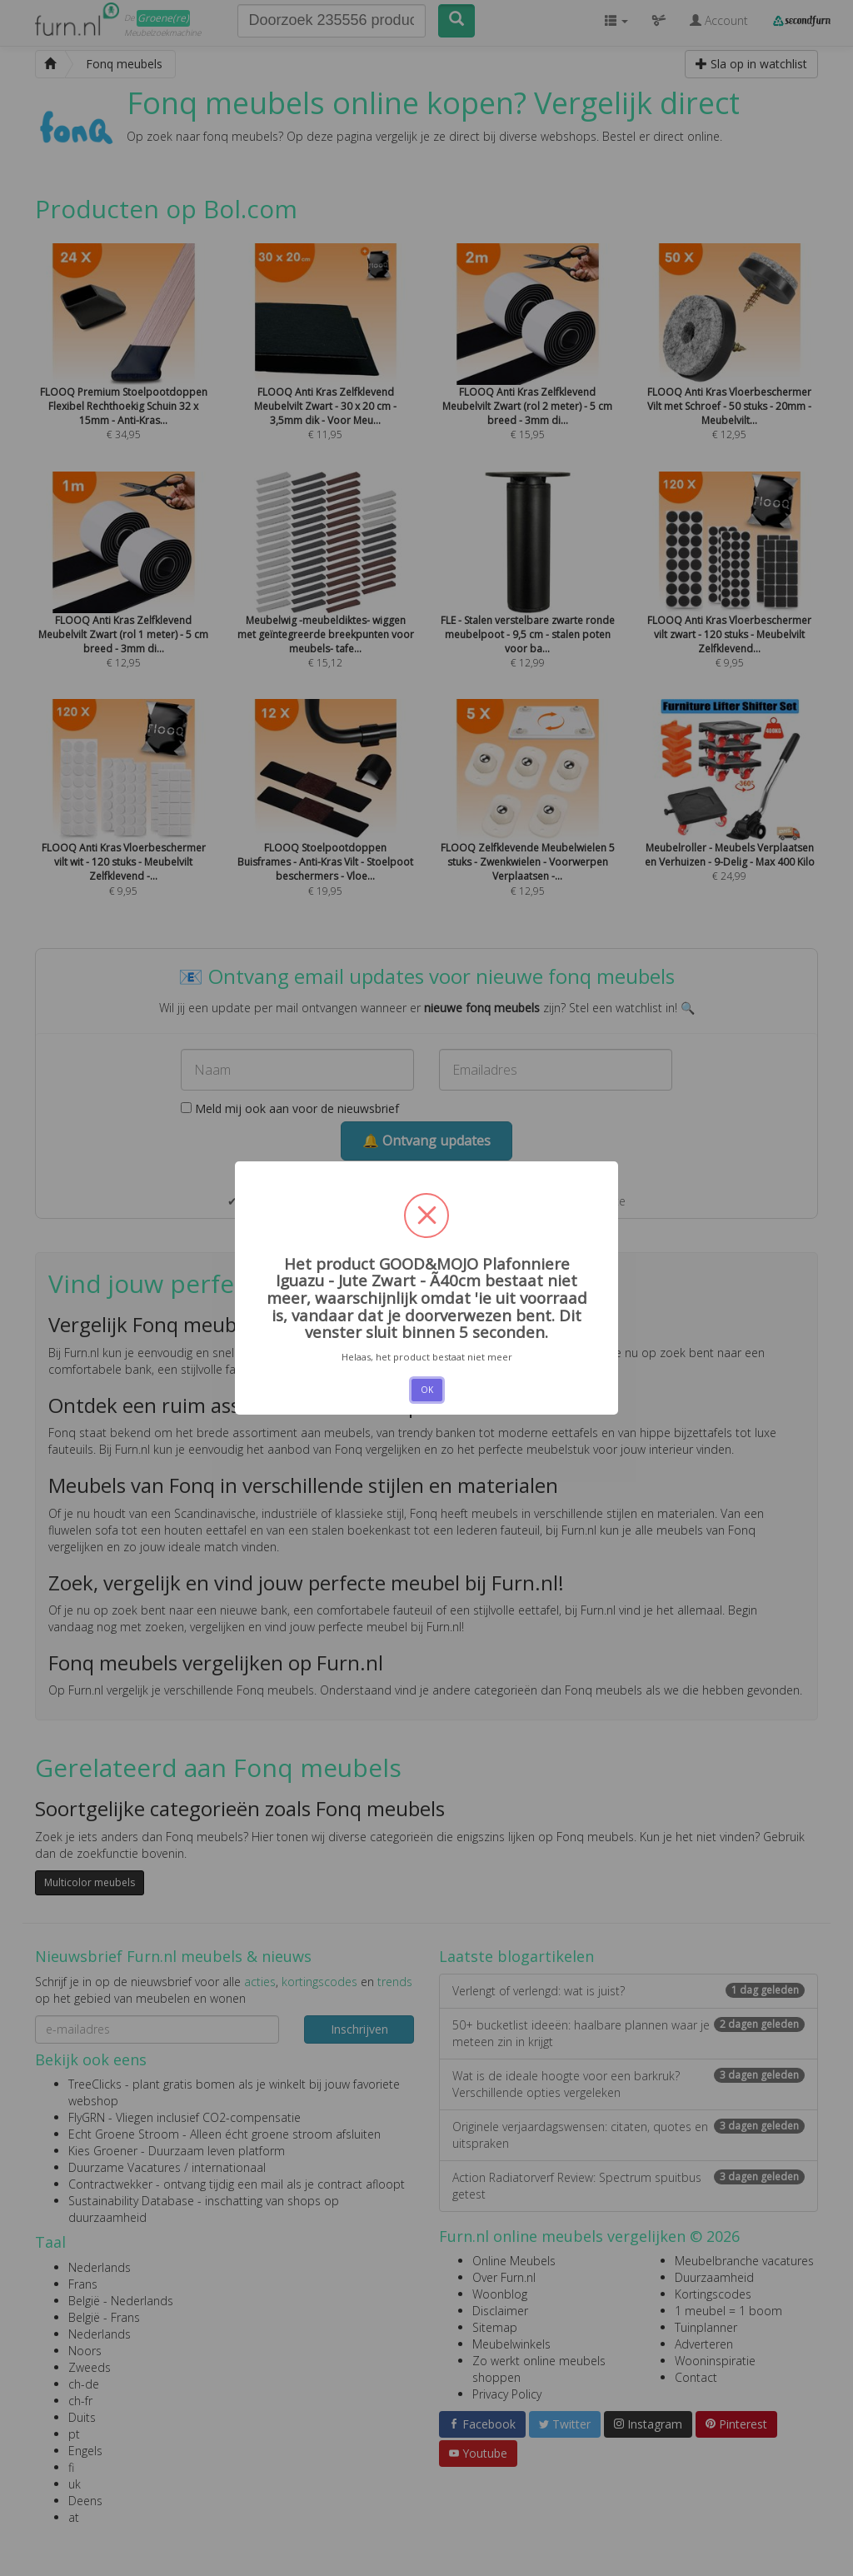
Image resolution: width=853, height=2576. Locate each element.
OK (427, 1389)
